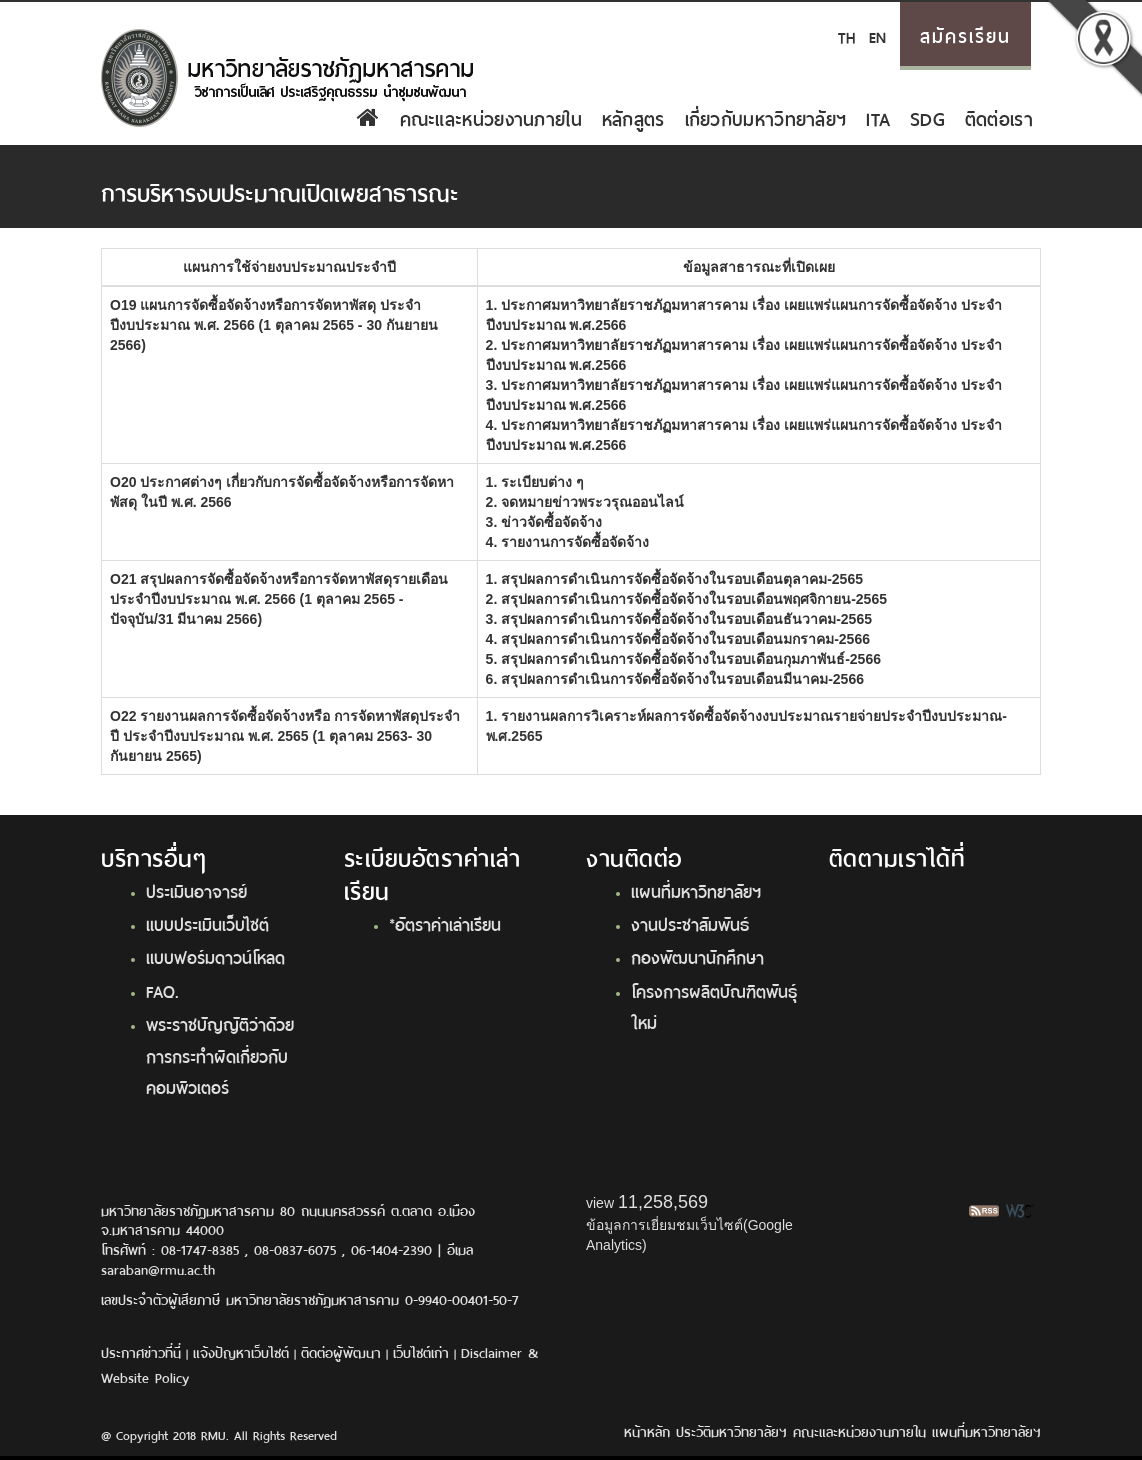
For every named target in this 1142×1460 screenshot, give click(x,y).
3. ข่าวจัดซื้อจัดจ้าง (544, 522)
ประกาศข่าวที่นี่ (141, 1351)
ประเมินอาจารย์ (196, 890)
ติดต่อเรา (999, 117)
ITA (878, 117)
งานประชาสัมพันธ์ (690, 923)
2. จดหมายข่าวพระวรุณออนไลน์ (585, 502)
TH (846, 35)
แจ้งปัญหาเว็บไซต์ (241, 1351)
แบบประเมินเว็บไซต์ (207, 923)
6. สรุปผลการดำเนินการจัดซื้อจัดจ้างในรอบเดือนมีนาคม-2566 (675, 679)
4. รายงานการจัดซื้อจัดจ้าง (568, 542)
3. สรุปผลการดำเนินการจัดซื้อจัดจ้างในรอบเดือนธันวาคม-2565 (679, 619)
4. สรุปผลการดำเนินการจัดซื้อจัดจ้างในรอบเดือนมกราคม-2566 (678, 639)
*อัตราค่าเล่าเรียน (445, 923)
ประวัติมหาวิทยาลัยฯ (731, 1430)
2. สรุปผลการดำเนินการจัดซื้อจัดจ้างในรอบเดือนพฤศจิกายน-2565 (686, 599)
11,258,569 (663, 1202)
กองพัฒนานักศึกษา (697, 956)
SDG (927, 117)
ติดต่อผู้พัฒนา (341, 1351)
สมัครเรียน (965, 34)
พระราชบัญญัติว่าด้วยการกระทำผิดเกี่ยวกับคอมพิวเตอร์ (220, 1054)
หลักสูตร (633, 117)
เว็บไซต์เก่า (421, 1351)
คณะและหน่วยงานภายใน (491, 117)
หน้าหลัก (647, 1430)
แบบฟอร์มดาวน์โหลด (215, 956)
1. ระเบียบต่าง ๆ (535, 482)
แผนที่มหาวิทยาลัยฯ (696, 890)
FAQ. (162, 990)
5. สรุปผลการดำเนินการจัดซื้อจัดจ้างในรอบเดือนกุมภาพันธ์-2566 (683, 659)
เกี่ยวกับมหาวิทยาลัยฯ (766, 117)
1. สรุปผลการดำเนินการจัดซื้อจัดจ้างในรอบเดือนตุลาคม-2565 (674, 579)
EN (877, 35)
